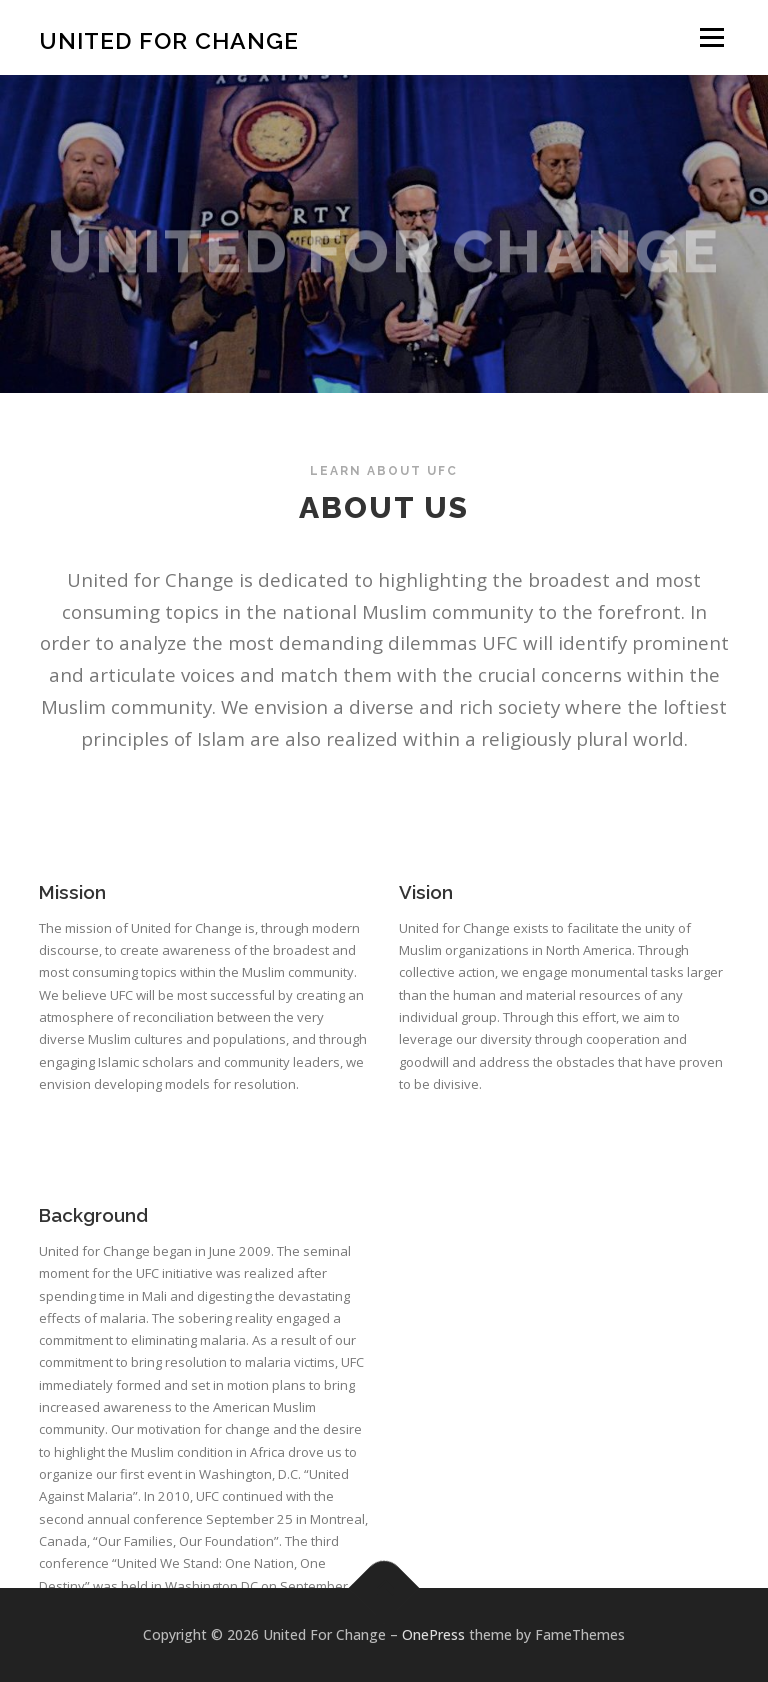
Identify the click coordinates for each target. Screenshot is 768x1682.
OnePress (433, 1634)
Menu (711, 37)
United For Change (169, 39)
